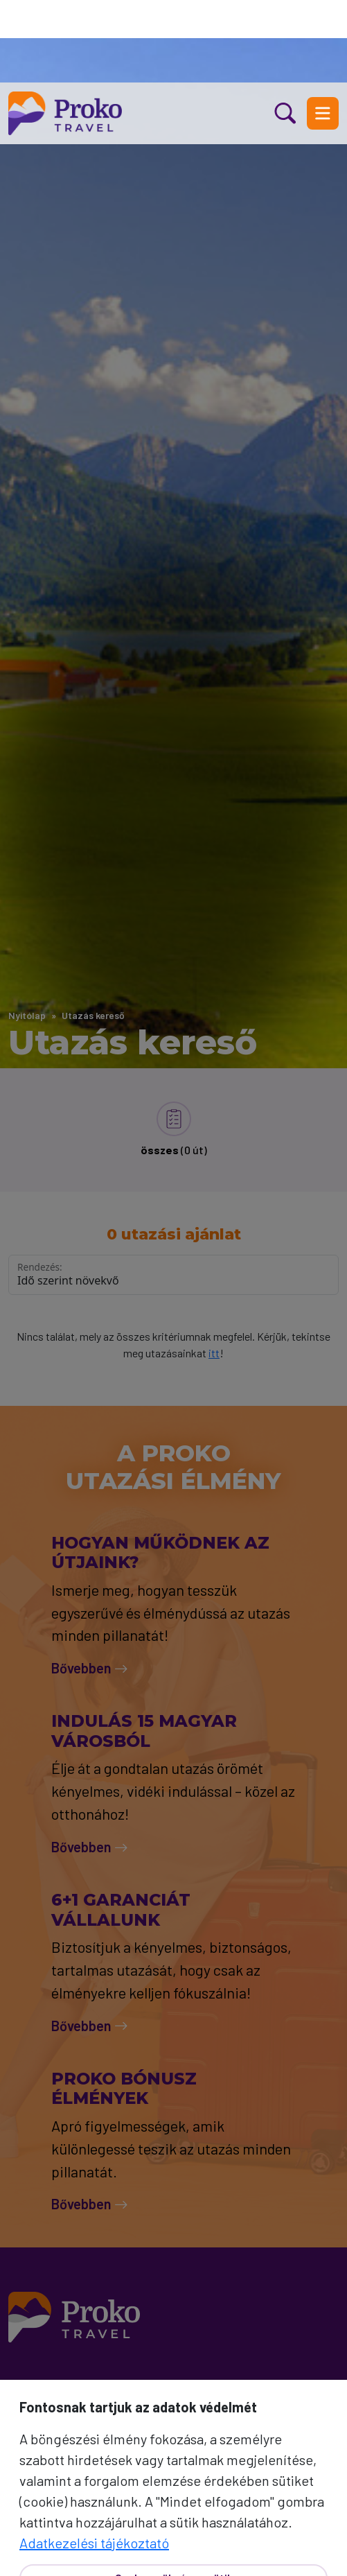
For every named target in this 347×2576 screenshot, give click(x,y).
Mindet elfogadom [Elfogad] (173, 2542)
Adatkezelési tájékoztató (94, 2460)
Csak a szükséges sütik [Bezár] (174, 2495)
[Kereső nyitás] (291, 30)
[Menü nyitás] (323, 30)
